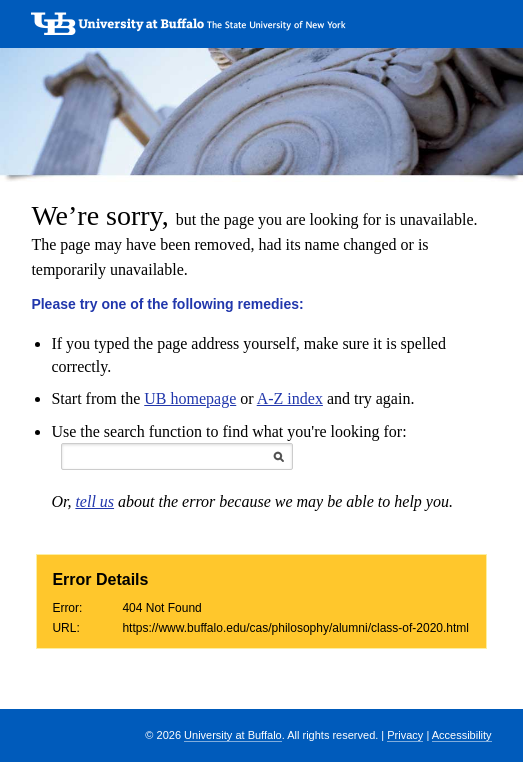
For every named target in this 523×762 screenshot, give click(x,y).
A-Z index (290, 398)
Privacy (405, 735)
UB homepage (190, 398)
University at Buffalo (233, 735)
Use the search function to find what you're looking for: (228, 431)
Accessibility (462, 735)
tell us (94, 501)
